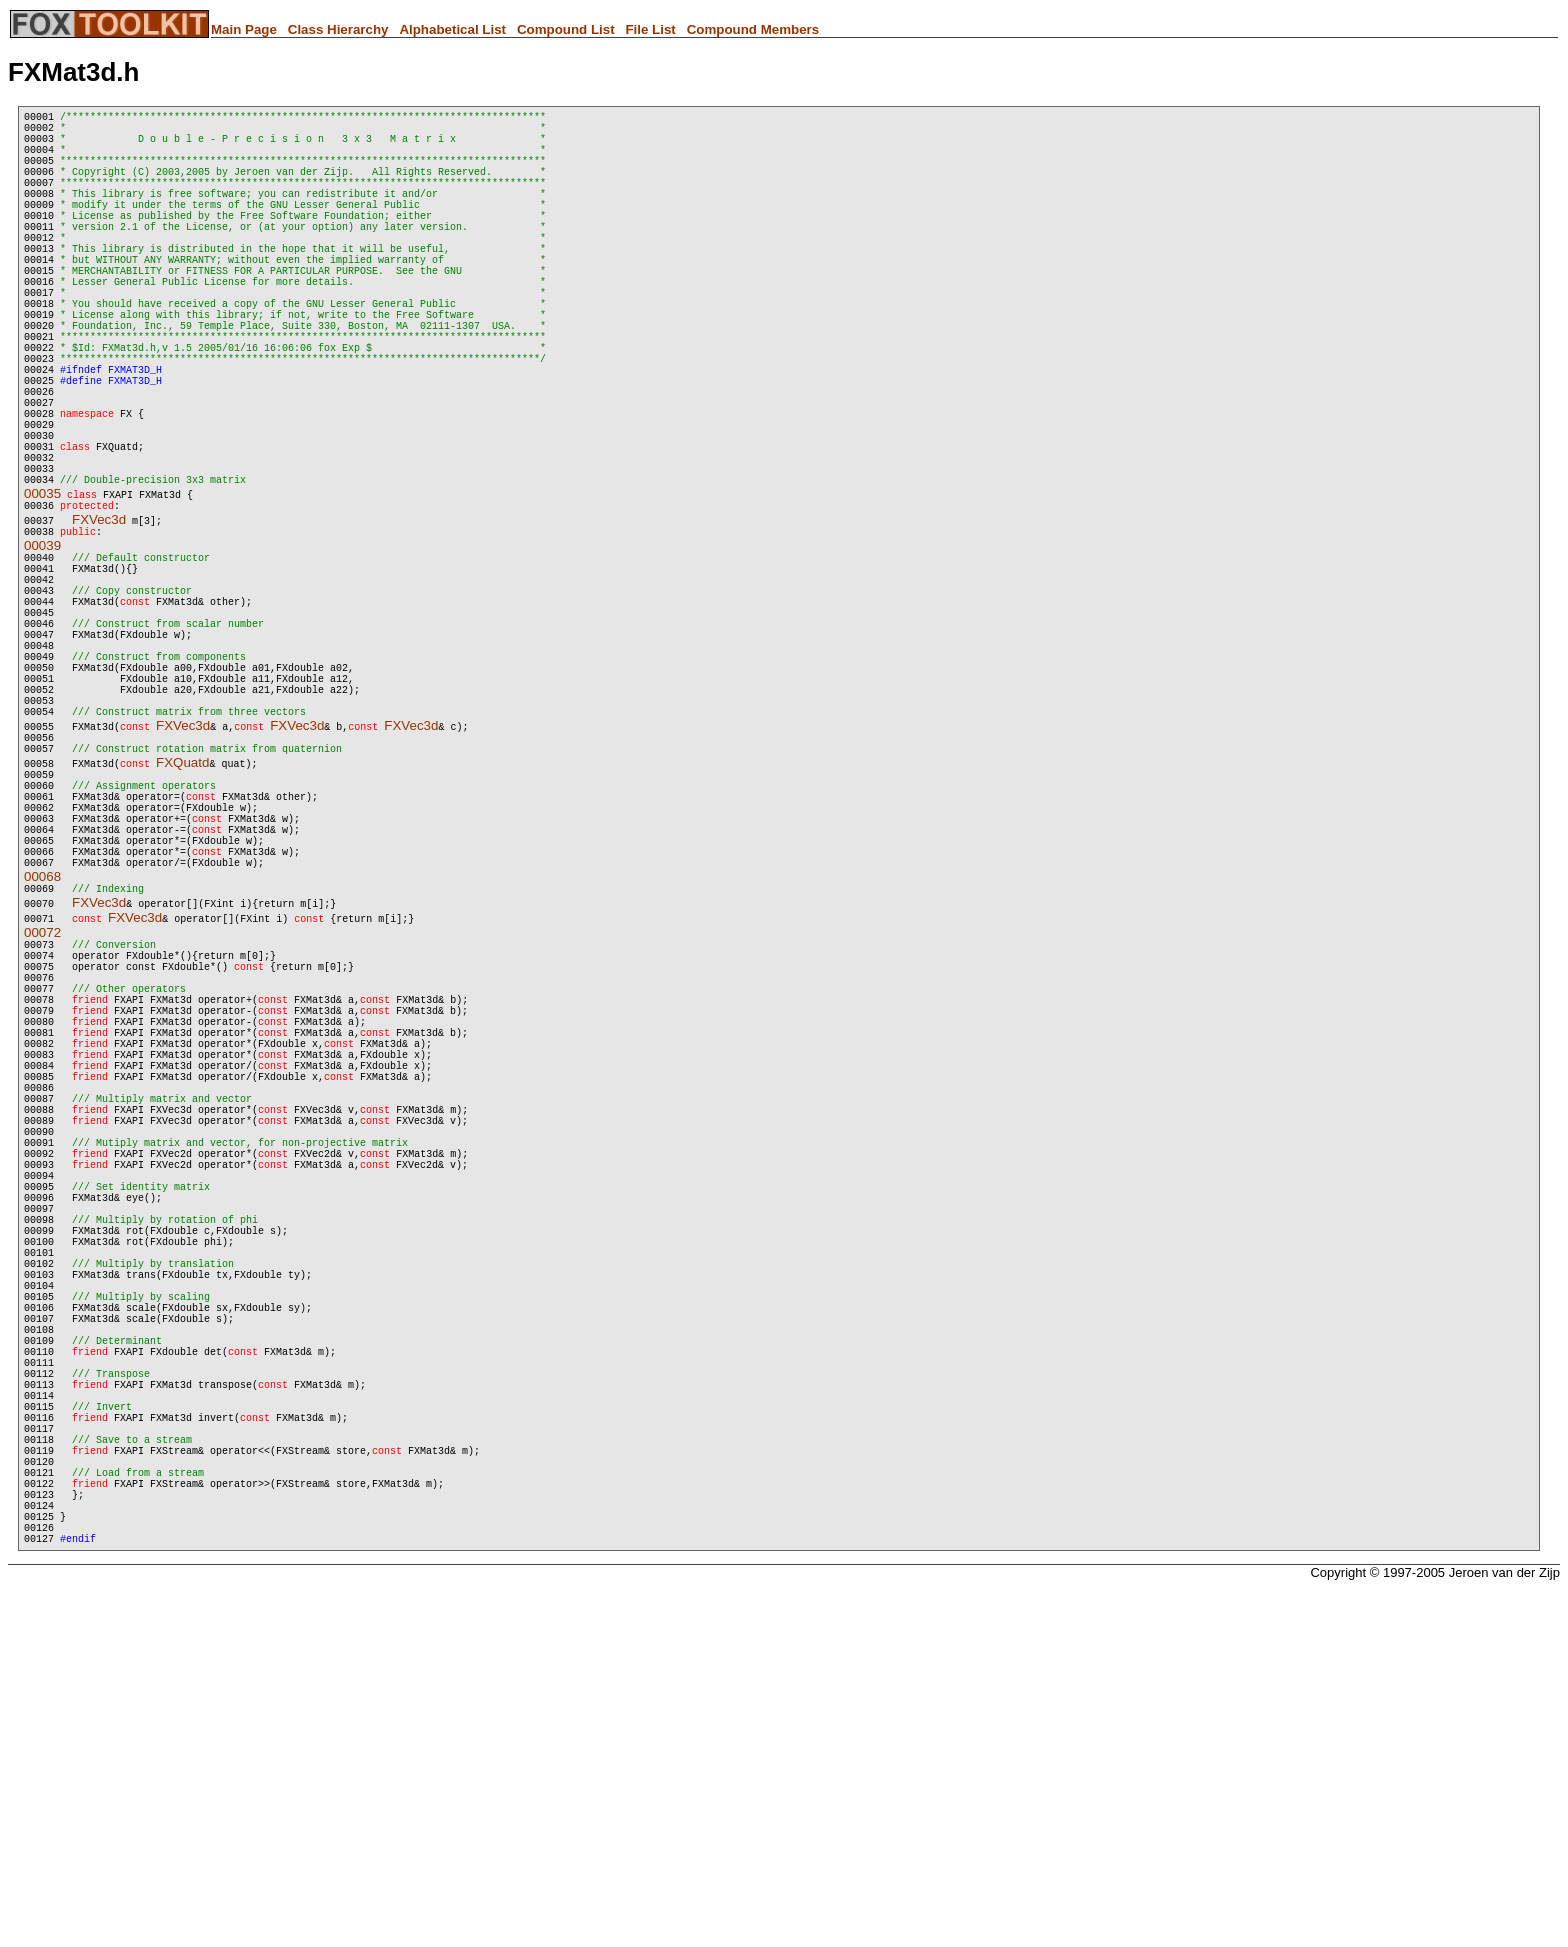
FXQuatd (182, 921)
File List (650, 29)
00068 (42, 1062)
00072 (42, 1121)
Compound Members (753, 29)
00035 (42, 595)
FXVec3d (99, 624)
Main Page (244, 29)
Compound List (566, 29)
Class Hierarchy (338, 29)
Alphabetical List (452, 29)
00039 (42, 653)
